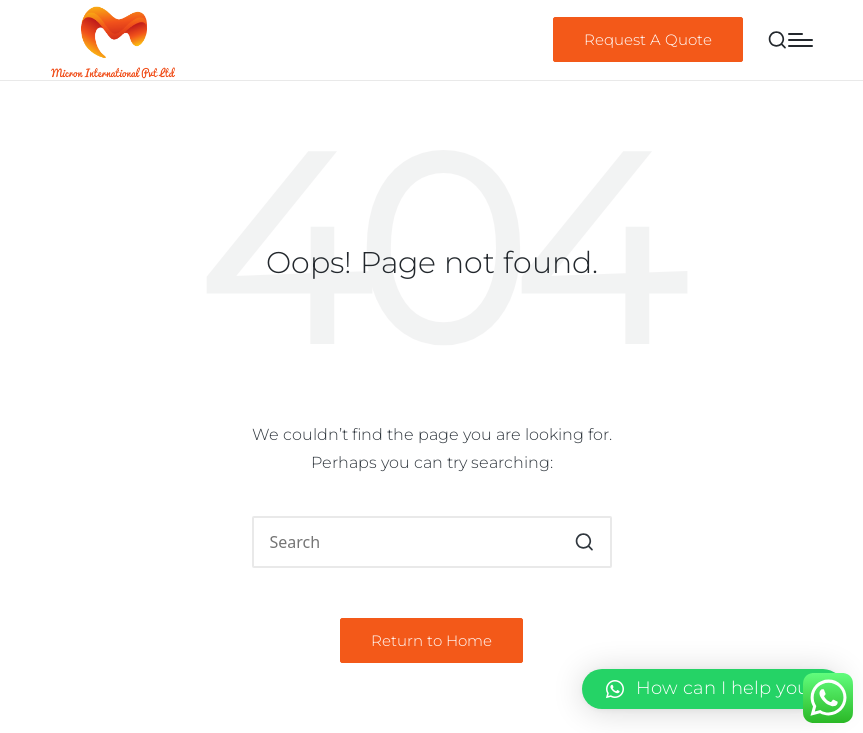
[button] (648, 39)
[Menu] (800, 40)
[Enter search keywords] (432, 542)
